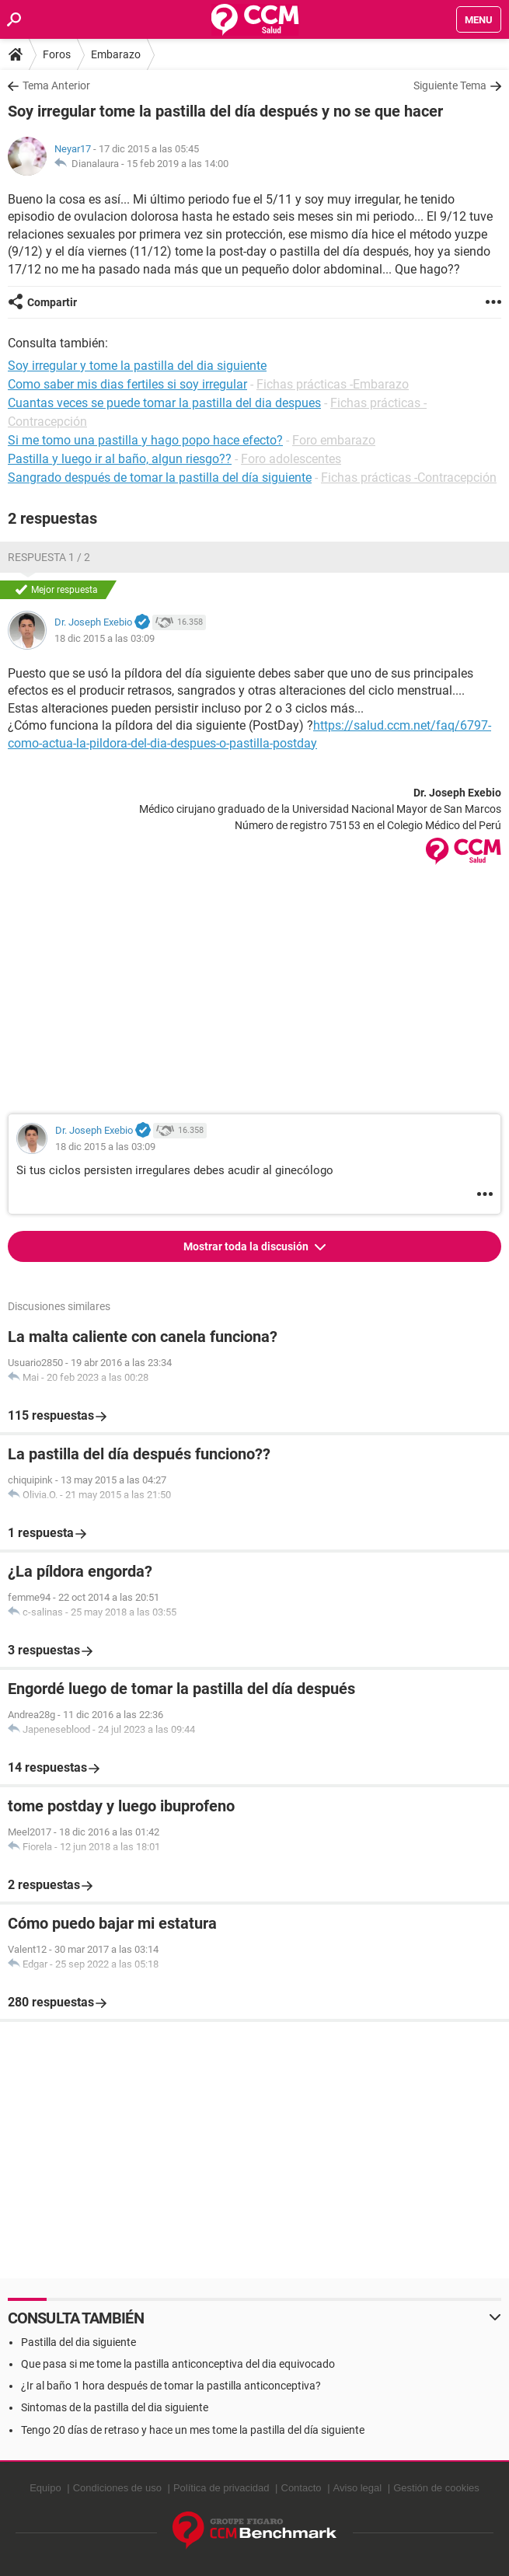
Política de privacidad (221, 2488)
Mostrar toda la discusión (247, 1246)
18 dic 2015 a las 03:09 (104, 638)
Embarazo (116, 54)
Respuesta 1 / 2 (49, 557)
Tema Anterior (56, 85)
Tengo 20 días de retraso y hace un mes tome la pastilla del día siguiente (192, 2430)
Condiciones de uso (117, 2488)
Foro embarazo (333, 440)
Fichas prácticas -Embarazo (332, 384)
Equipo (45, 2488)
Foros (57, 54)
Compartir (52, 302)
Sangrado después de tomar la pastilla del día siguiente (160, 477)
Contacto (301, 2488)
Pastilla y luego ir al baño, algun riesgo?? (120, 458)
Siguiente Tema (449, 85)
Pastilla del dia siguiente (78, 2342)
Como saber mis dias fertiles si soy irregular (127, 384)
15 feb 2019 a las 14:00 (177, 163)
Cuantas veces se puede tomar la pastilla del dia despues (164, 403)
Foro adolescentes (291, 458)
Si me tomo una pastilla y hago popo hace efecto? (145, 440)
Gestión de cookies (436, 2488)
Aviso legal (357, 2488)
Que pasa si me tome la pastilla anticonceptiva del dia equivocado (178, 2364)
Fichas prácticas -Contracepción (409, 477)
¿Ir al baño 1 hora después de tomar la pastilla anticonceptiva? (171, 2385)
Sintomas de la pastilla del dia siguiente (114, 2407)
